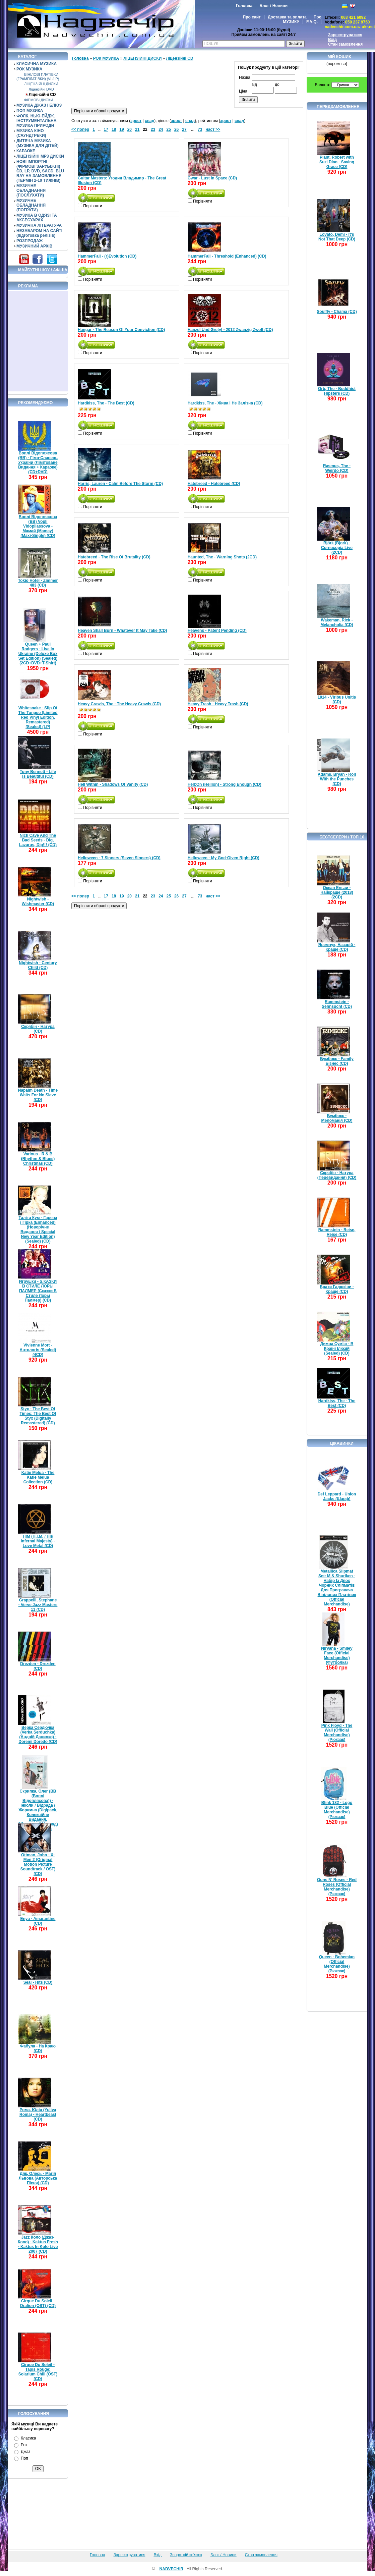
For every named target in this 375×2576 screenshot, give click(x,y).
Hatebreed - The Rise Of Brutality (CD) (114, 557)
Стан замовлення (345, 44)
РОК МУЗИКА (29, 69)
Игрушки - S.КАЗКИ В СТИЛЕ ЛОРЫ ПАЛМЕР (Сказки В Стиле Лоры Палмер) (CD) (38, 1291)
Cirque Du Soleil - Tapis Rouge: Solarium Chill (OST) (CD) (38, 2371)
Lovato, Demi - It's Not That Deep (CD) (336, 236)
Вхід (332, 39)
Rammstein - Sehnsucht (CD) (337, 1004)
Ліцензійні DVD (41, 89)
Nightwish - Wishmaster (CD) (38, 901)
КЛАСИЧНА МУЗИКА (36, 63)
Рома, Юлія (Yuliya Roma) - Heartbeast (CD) (37, 2114)
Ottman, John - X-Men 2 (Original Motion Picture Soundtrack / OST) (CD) (38, 1864)
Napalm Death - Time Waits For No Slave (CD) (38, 1095)
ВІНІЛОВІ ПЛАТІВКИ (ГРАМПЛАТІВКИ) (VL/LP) (37, 76)
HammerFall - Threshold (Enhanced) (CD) (227, 256)
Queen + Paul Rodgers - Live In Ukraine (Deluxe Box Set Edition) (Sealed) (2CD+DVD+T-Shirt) (38, 653)
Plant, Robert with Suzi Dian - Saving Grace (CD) (336, 162)
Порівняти (92, 206)
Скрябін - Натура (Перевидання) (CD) (337, 1175)
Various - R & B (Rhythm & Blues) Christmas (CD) (38, 1159)
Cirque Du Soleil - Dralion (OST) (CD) (38, 2303)
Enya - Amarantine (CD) (38, 1921)
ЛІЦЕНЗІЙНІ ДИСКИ (41, 84)
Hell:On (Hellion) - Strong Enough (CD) (224, 784)
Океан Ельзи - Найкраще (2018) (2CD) (336, 892)
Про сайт (252, 17)
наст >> (212, 129)
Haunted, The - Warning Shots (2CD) (222, 557)
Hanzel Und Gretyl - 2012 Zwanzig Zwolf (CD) (230, 329)
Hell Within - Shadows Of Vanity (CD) (113, 784)
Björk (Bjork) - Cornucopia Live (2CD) (337, 548)
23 (153, 129)
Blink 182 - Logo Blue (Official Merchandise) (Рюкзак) (337, 1809)
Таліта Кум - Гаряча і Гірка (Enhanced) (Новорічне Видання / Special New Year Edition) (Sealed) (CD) (37, 1229)
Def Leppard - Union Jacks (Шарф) (337, 1496)
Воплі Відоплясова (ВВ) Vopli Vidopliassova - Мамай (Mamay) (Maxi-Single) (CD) (38, 526)
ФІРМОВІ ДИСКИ (38, 100)
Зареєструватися (345, 35)
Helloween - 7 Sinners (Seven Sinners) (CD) (119, 858)
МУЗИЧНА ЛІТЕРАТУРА (39, 225)
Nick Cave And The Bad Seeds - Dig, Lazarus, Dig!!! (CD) (38, 840)
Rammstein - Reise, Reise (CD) (337, 1232)
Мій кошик (339, 56)
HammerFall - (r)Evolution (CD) (107, 256)
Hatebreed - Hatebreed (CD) (214, 483)
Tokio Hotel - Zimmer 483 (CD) (38, 583)
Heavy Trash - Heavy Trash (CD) (218, 704)
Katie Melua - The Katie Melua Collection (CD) (38, 1477)
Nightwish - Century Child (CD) (38, 965)
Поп (24, 2458)
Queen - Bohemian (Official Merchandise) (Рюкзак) (337, 1964)
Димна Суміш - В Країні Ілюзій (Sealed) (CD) (337, 1348)
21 (137, 129)
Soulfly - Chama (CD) (337, 311)
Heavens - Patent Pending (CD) (217, 630)
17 (106, 129)
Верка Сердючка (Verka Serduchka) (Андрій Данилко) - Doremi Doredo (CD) (37, 1734)
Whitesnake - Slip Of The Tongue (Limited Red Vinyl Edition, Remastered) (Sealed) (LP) (37, 717)
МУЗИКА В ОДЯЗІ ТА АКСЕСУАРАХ (36, 217)
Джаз (25, 2451)
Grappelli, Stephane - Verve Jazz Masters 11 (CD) (38, 1605)
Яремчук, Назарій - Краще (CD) (337, 947)
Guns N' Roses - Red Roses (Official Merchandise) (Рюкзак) (337, 1886)
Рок (24, 2445)
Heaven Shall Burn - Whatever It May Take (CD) (122, 630)
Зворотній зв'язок (186, 2555)
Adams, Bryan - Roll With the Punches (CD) (337, 779)
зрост (135, 120)
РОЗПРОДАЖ (29, 240)
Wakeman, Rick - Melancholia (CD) (336, 622)
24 (161, 129)
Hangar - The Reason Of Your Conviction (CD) (121, 329)
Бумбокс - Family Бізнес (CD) (337, 1061)
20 (129, 129)
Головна (244, 5)
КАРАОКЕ (25, 151)
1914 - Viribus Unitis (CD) (337, 699)
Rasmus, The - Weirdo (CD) (337, 468)
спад (149, 120)
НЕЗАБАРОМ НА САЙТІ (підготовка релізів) (39, 233)
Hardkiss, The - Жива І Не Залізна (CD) (225, 403)
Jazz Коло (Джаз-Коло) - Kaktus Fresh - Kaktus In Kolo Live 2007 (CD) (38, 2244)
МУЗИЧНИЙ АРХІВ (34, 246)
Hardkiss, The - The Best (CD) (106, 403)
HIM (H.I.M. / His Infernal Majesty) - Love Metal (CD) (38, 1541)
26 (176, 129)
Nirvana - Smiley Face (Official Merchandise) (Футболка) (336, 1655)
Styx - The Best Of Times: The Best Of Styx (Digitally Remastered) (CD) (37, 1416)
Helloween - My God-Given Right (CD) (223, 858)
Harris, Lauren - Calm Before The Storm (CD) (120, 483)
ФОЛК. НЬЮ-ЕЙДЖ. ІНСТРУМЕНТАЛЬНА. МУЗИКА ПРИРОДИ (37, 121)
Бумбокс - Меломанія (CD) (337, 1118)
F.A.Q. (312, 21)
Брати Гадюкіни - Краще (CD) (337, 1289)
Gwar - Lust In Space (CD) (212, 178)
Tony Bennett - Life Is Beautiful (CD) (38, 774)
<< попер (80, 129)
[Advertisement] (38, 341)
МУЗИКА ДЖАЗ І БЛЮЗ (39, 105)
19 (121, 129)
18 (114, 129)
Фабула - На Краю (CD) (38, 2048)
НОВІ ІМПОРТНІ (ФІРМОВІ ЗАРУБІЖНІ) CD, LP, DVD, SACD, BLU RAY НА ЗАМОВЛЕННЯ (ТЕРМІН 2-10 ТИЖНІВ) (40, 171)
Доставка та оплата (287, 17)
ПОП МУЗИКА (29, 110)
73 (200, 129)
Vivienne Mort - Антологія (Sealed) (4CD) (38, 1350)
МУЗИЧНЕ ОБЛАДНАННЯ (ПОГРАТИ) (31, 205)
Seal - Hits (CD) (38, 1982)
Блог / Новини (273, 5)
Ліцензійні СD (42, 94)
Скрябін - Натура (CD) (38, 1029)
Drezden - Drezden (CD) (37, 1666)
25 (169, 129)
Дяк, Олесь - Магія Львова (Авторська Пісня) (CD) (38, 2178)
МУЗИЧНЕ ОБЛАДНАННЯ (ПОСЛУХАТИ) (31, 190)
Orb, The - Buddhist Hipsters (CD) (337, 391)
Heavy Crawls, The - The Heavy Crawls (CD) (119, 704)
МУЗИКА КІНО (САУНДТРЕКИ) (31, 133)
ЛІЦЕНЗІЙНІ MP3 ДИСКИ (40, 156)
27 (184, 129)
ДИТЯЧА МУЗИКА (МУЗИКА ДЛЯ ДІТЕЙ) (37, 143)
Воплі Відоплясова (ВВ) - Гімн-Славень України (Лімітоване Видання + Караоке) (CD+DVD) (38, 462)
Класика (28, 2438)
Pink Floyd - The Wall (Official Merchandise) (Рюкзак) (337, 1732)
